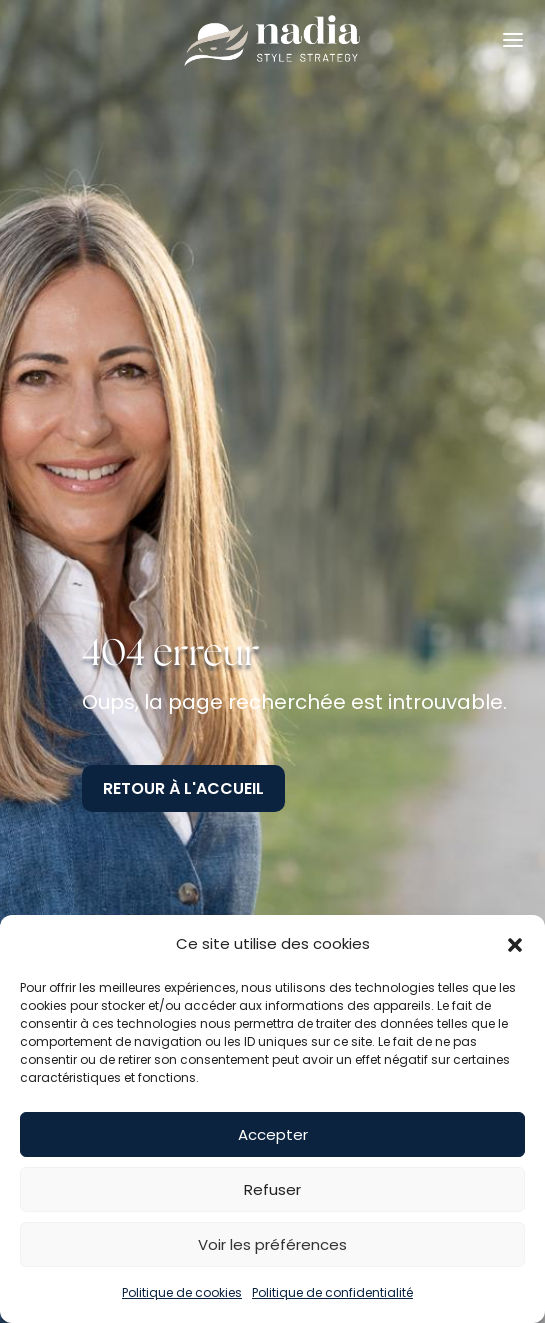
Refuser (272, 1189)
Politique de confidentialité (332, 1292)
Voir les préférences (272, 1244)
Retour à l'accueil (183, 788)
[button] (515, 945)
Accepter (273, 1134)
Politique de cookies (182, 1292)
